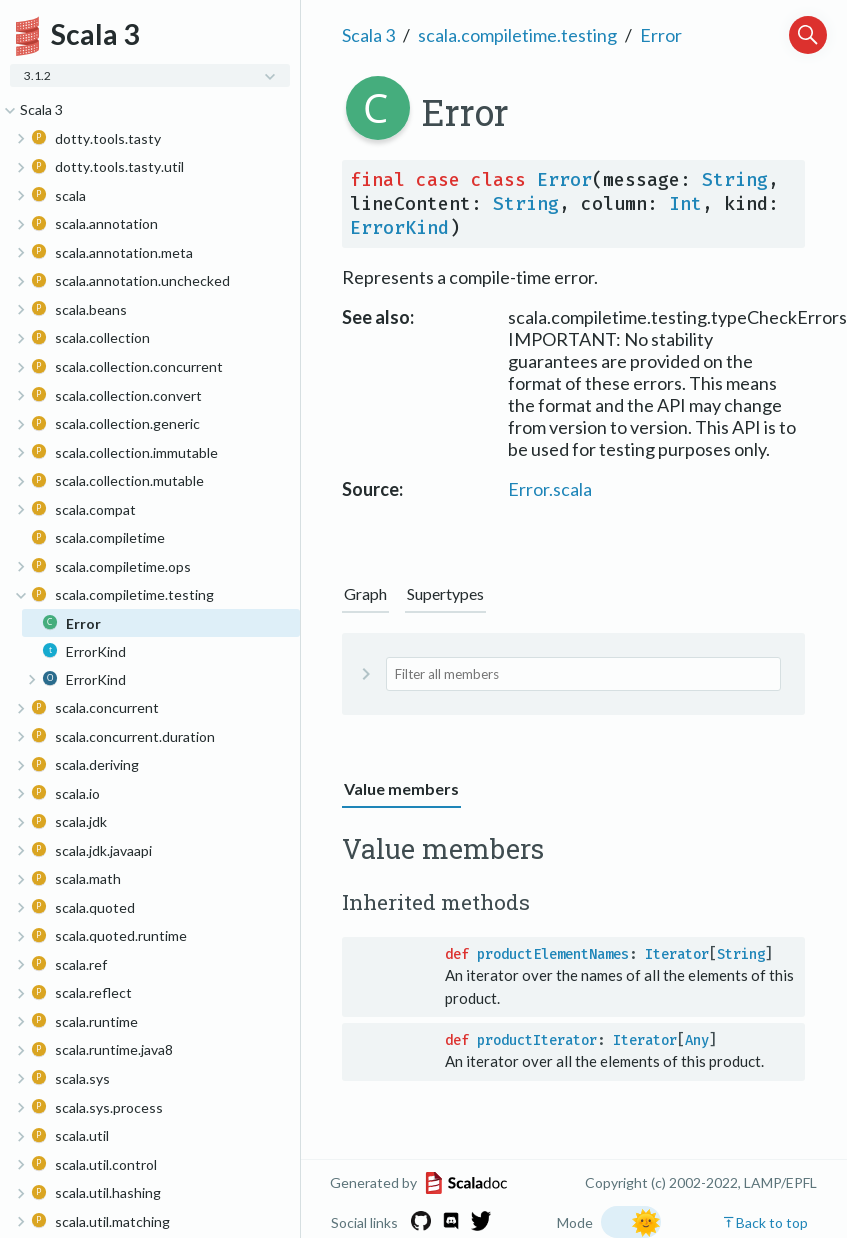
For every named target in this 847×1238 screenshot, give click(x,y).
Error (661, 35)
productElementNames (553, 954)
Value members (401, 788)
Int (685, 204)
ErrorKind (399, 228)
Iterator (677, 954)
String (735, 180)
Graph (365, 593)
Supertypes (445, 593)
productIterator (537, 1040)
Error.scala (550, 489)
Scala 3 (368, 35)
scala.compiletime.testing (517, 35)
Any (697, 1040)
